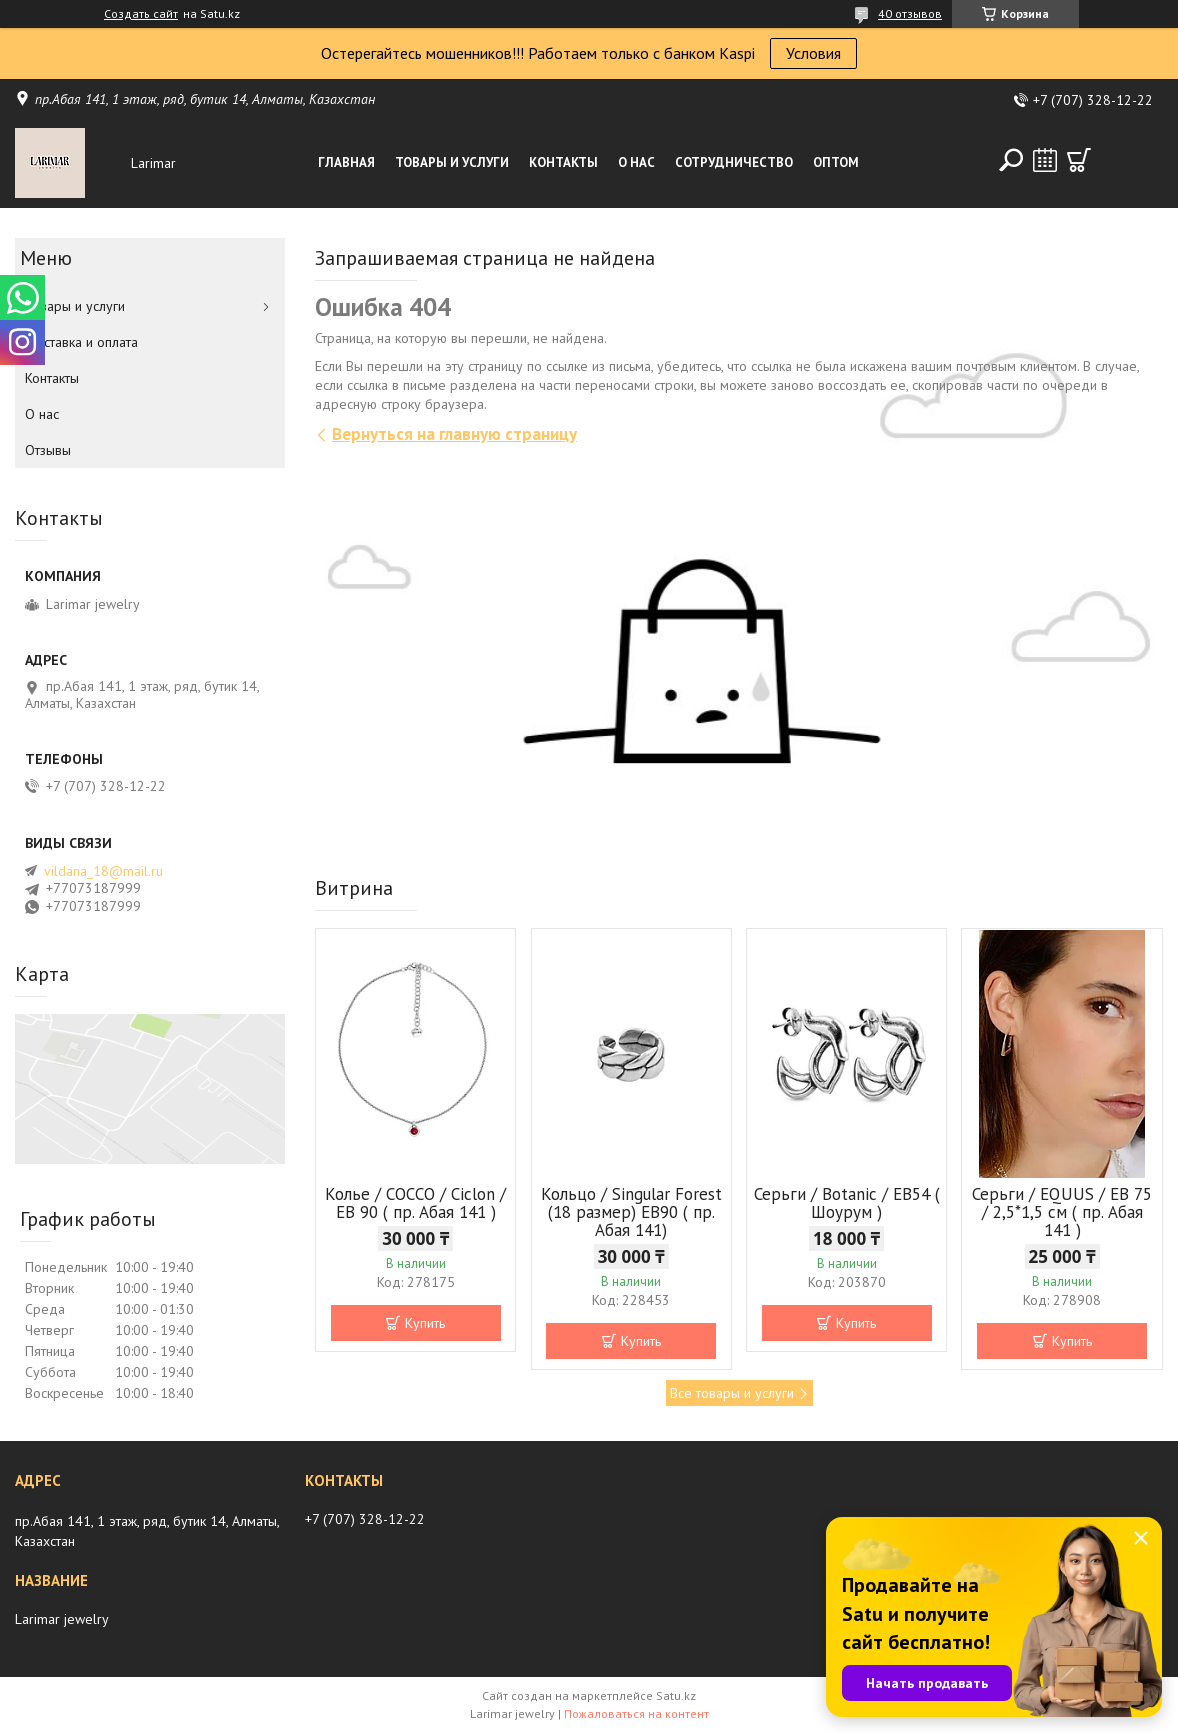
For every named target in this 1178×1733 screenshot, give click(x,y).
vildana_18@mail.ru (103, 871)
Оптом (836, 162)
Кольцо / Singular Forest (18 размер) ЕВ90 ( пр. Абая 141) (631, 1212)
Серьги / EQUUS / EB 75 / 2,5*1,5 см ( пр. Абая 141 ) (1062, 1212)
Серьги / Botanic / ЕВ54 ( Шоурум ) (847, 1203)
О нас (636, 162)
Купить (425, 1323)
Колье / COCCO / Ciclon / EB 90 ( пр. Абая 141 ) (415, 1203)
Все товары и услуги (732, 1393)
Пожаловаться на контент (636, 1713)
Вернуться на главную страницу (454, 434)
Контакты (563, 162)
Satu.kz (676, 1695)
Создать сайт (141, 14)
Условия (813, 53)
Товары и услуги (452, 162)
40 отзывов (910, 13)
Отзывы (48, 450)
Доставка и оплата (81, 342)
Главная (346, 162)
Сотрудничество (734, 162)
